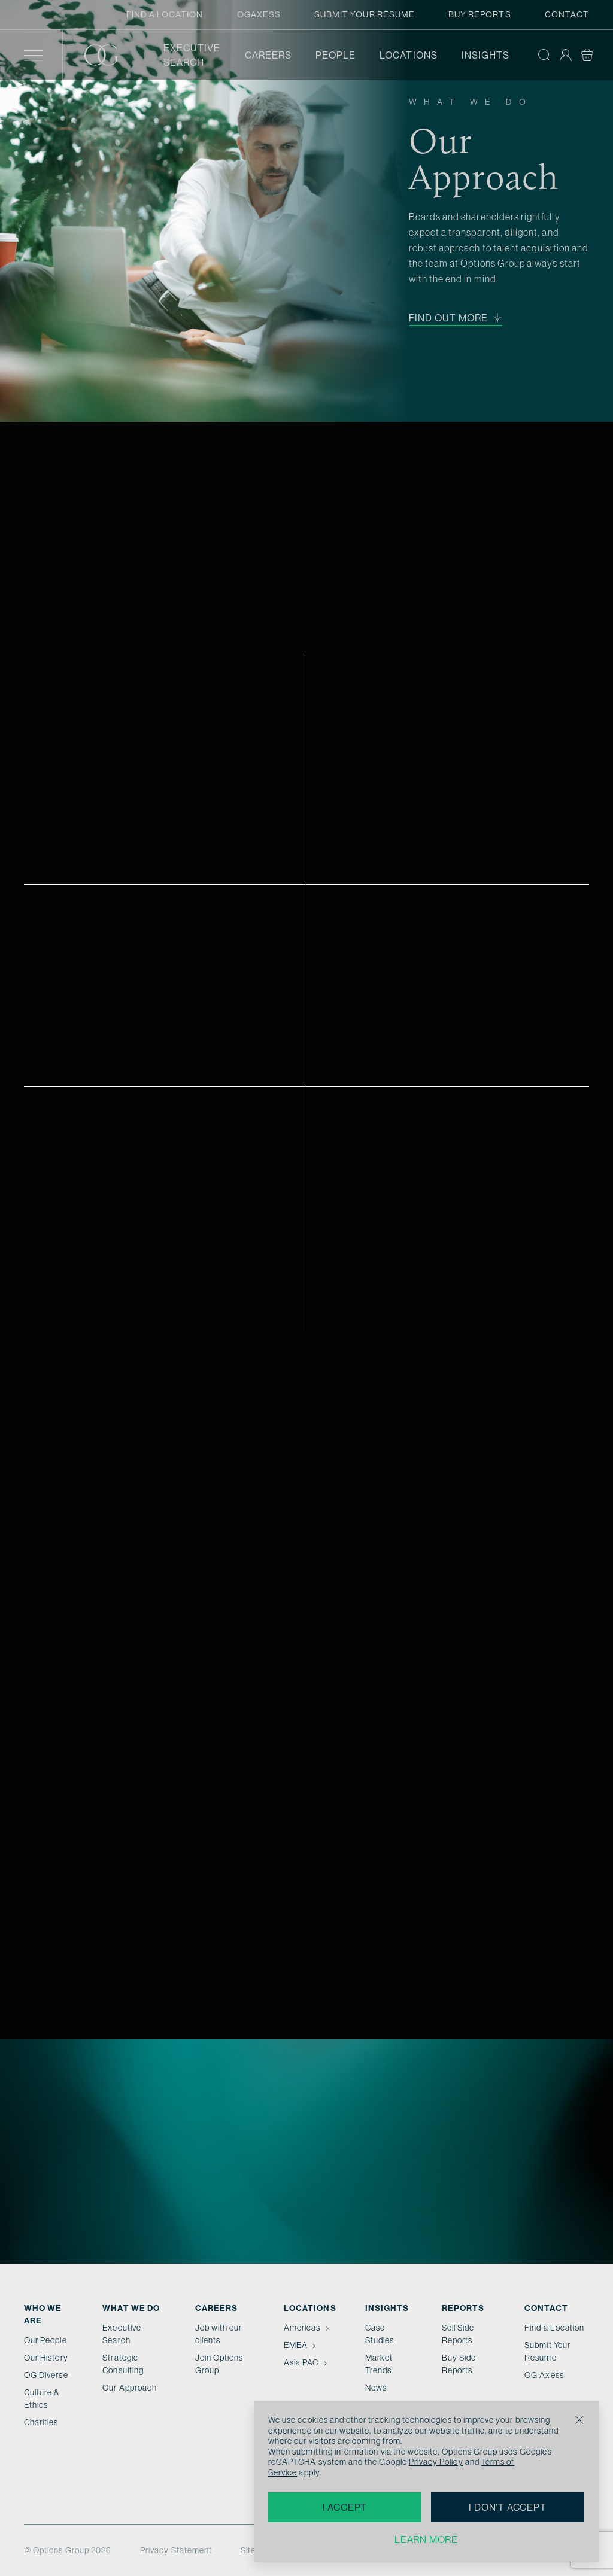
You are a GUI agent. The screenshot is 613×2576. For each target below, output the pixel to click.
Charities (41, 2422)
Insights (485, 55)
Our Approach (129, 2387)
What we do (131, 2308)
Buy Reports (479, 14)
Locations (409, 55)
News (376, 2387)
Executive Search (192, 55)
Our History (46, 2357)
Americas (307, 2327)
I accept (345, 2507)
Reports (463, 2308)
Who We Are (43, 2314)
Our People (45, 2340)
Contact (567, 14)
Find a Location (165, 14)
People (335, 55)
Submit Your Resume (364, 14)
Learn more (426, 2539)
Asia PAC (306, 2362)
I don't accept (507, 2507)
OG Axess (543, 2375)
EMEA (301, 2345)
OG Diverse (46, 2375)
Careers (268, 55)
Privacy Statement (176, 2550)
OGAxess (259, 14)
